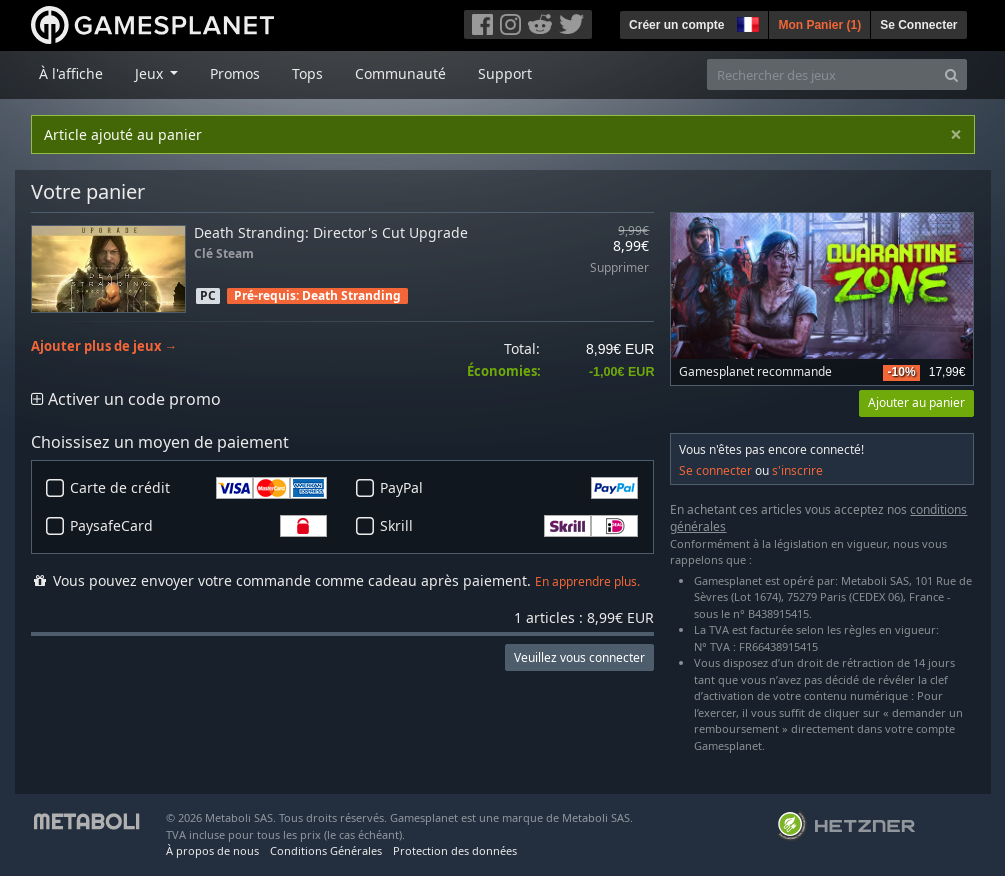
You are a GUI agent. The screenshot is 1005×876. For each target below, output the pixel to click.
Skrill (509, 526)
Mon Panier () (819, 25)
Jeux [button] (151, 73)
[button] (746, 22)
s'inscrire (797, 470)
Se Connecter (918, 25)
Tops (307, 73)
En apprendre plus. (587, 581)
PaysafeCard (199, 526)
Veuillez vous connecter (579, 657)
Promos (235, 73)
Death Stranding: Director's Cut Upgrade (331, 232)
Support (505, 73)
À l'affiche (71, 73)
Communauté (400, 73)
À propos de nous (212, 850)
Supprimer (619, 268)
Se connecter (715, 470)
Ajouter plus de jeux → (104, 346)
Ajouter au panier (916, 402)
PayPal (509, 488)
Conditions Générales (326, 850)
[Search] (951, 74)
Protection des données (455, 850)
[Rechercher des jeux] (822, 74)
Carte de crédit (199, 488)
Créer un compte (676, 25)
